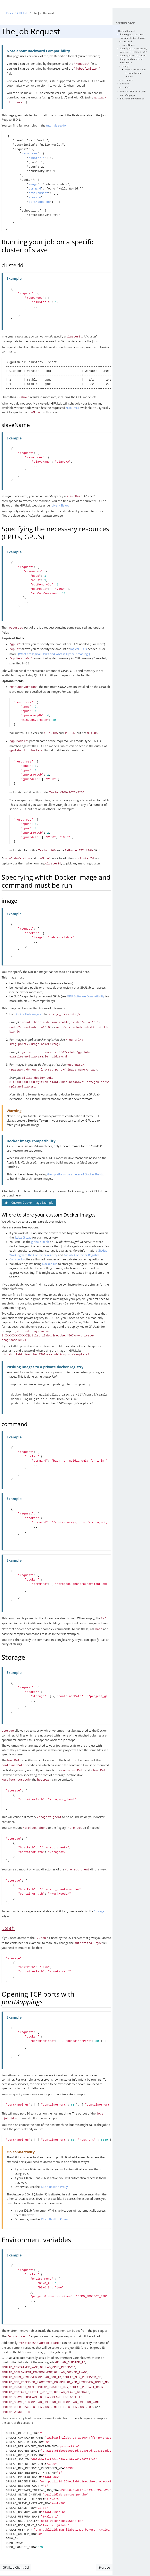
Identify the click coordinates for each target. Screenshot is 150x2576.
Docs (9, 13)
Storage (104, 2534)
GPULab (22, 13)
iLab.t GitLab (22, 1221)
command (127, 80)
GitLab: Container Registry (81, 1239)
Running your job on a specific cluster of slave (132, 36)
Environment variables (132, 98)
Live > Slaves (60, 501)
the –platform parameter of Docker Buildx (75, 1158)
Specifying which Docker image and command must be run (133, 59)
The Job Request (126, 31)
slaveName (128, 45)
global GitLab (40, 1225)
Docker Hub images (28, 1002)
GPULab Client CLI (16, 2534)
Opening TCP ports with (133, 93)
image (125, 66)
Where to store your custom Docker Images (135, 73)
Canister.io (16, 1243)
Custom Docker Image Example (32, 1186)
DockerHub (49, 1247)
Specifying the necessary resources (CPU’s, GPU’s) (133, 50)
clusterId (127, 41)
